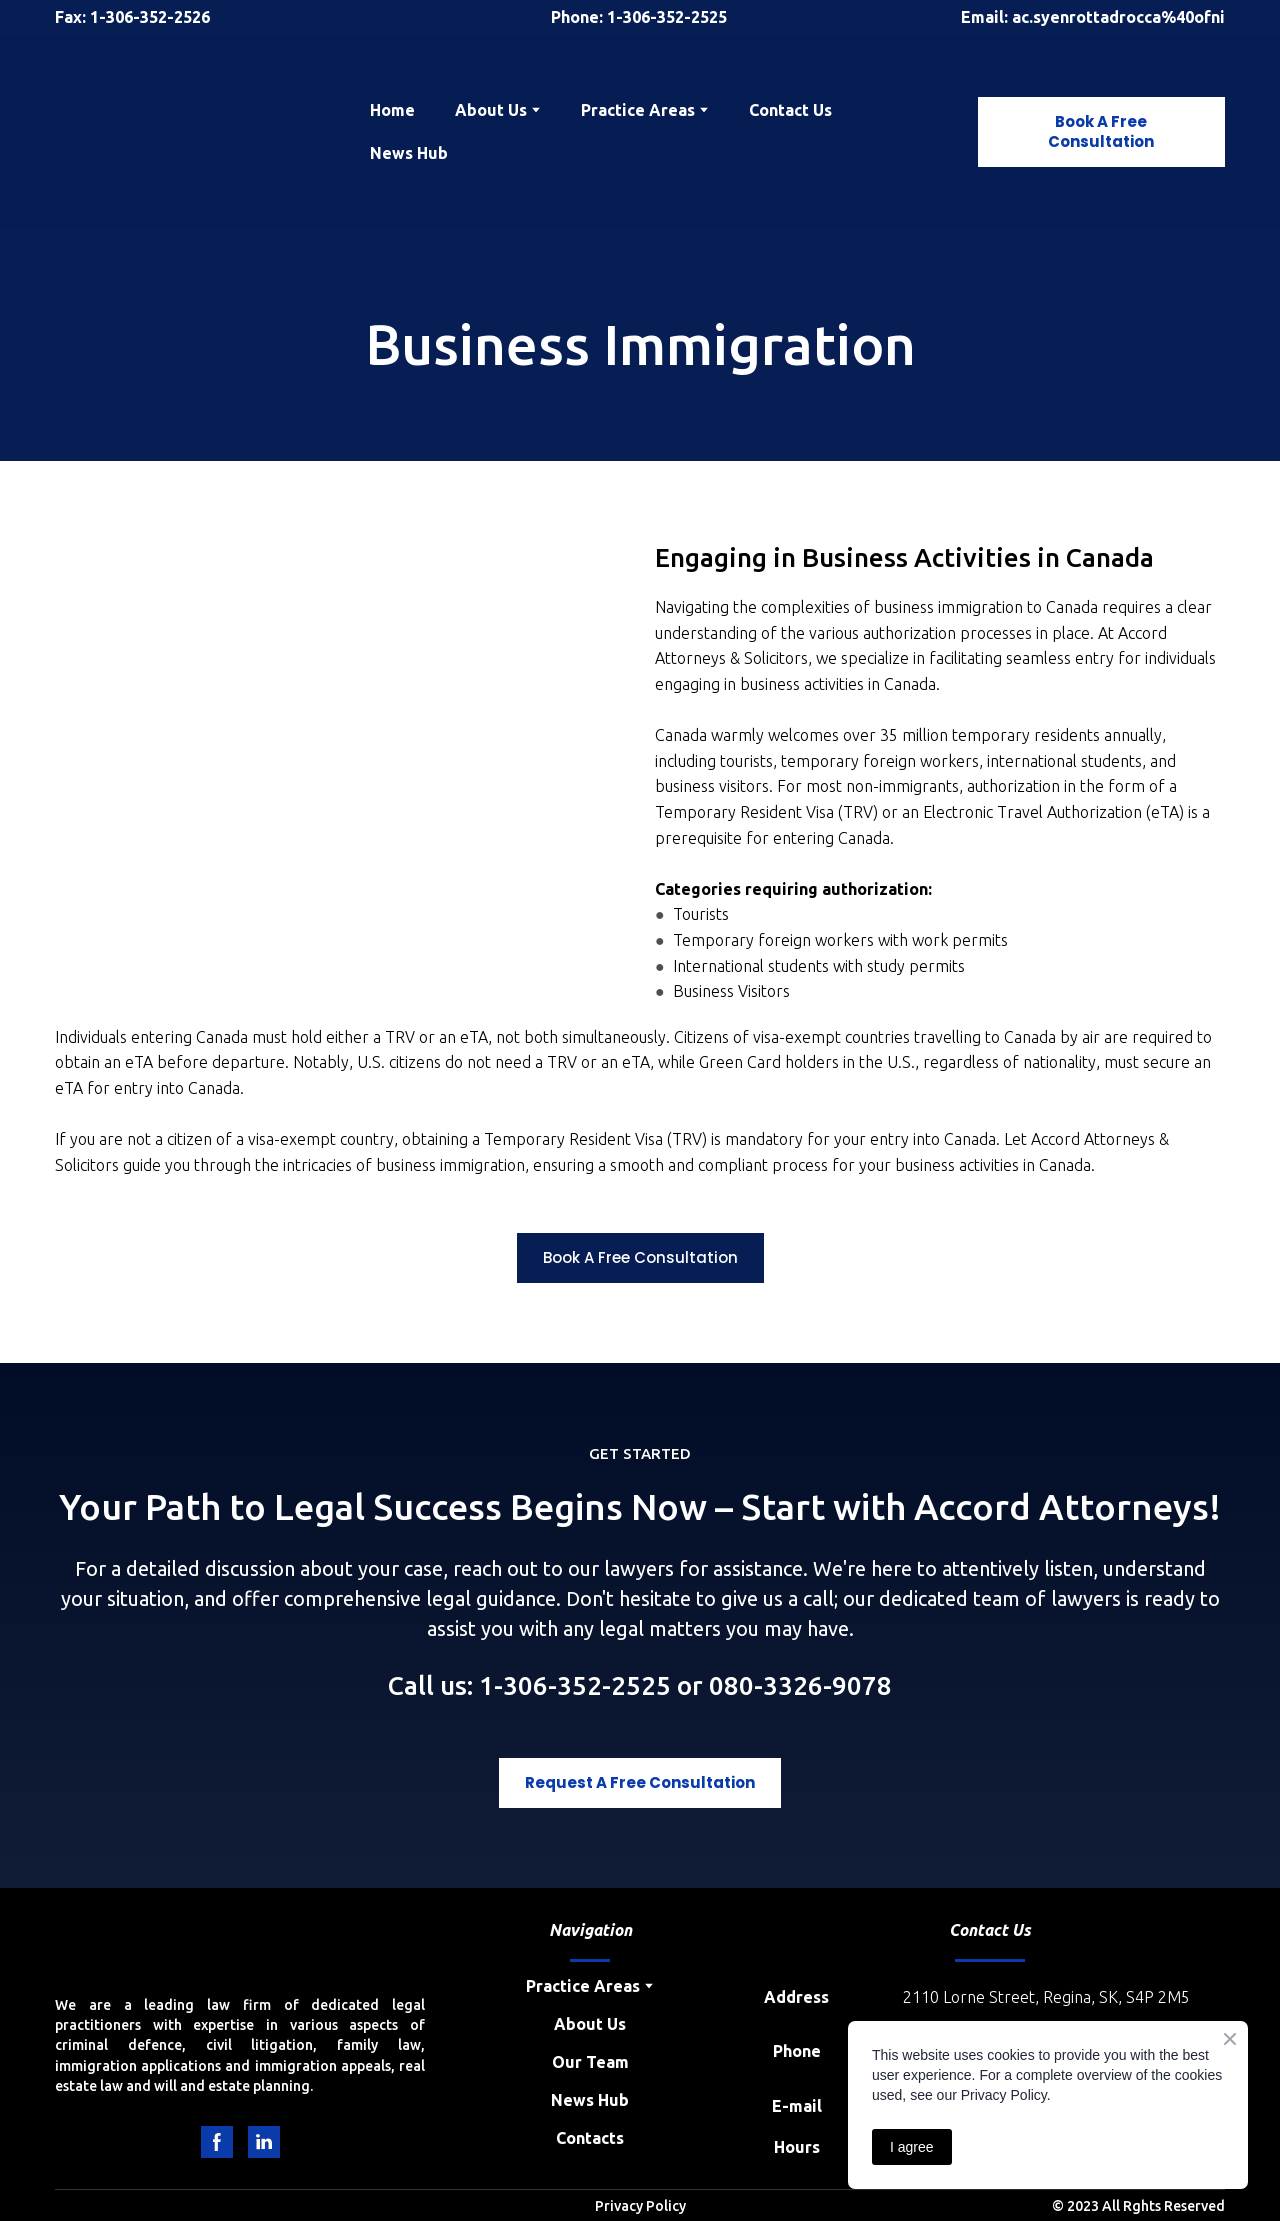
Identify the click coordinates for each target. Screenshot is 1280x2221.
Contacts (590, 2138)
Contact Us (790, 110)
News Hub (409, 153)
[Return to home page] (197, 132)
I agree (912, 2147)
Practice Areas (638, 110)
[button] (1101, 132)
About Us (590, 2024)
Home (392, 110)
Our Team (590, 2062)
